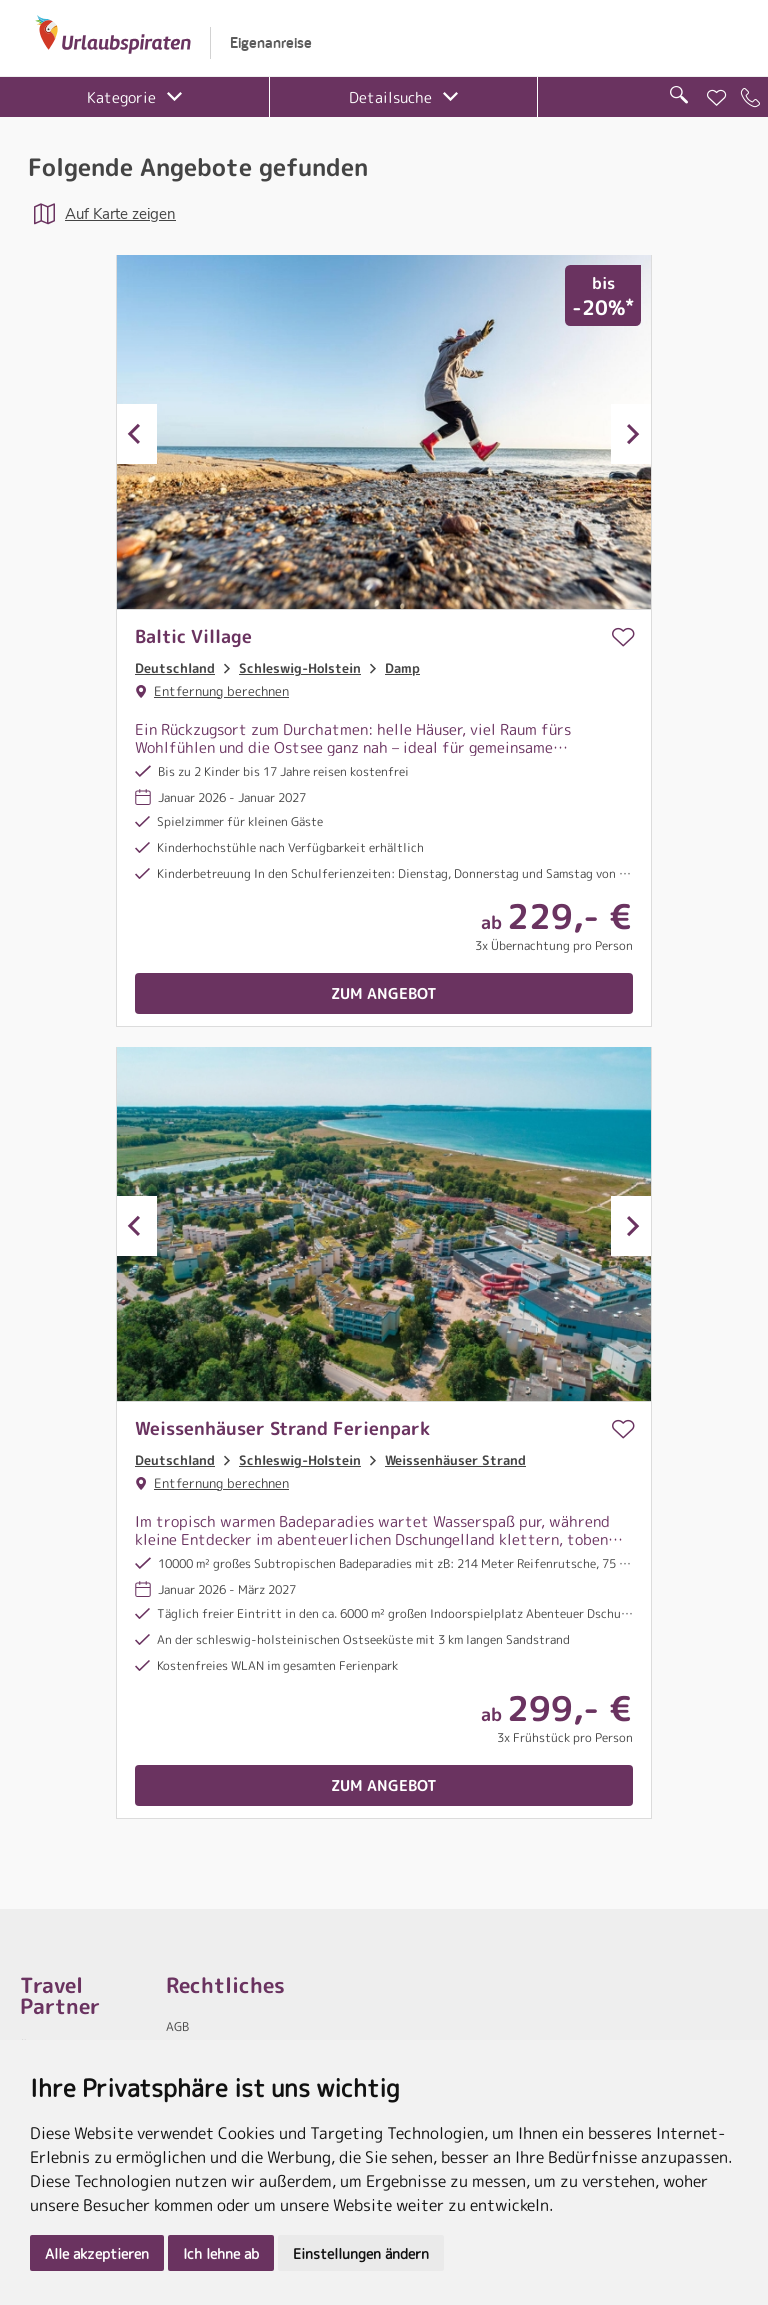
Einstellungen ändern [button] (361, 2253)
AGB (177, 2026)
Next (631, 434)
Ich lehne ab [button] (221, 2253)
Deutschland (175, 668)
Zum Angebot (384, 993)
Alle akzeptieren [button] (97, 2253)
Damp (402, 668)
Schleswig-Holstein (300, 668)
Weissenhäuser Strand (455, 1460)
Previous (137, 434)
